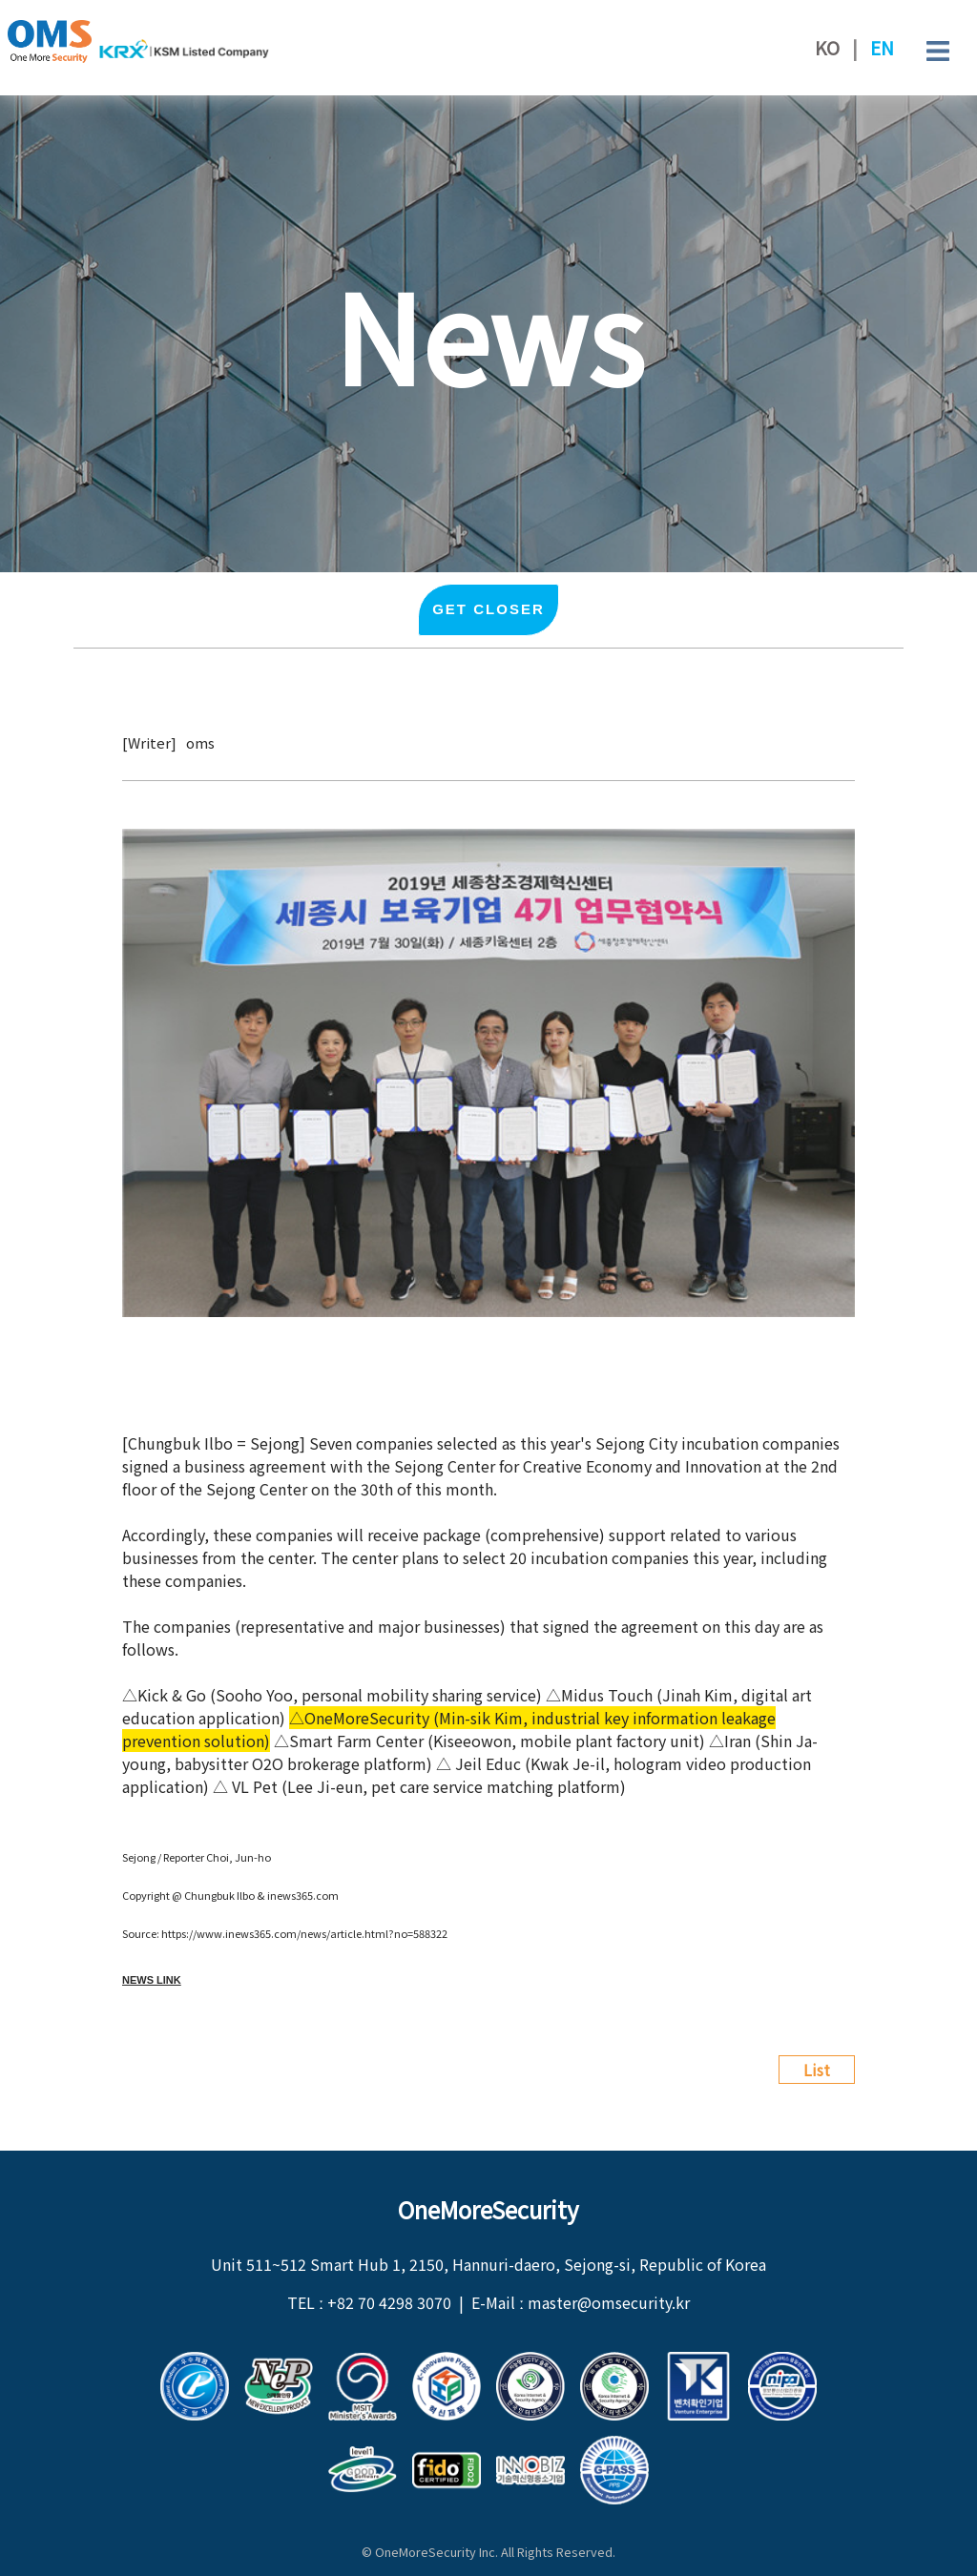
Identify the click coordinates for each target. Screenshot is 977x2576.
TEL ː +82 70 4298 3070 (369, 2302)
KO (827, 47)
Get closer (488, 610)
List (816, 2069)
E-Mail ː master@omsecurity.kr (580, 2302)
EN (882, 47)
